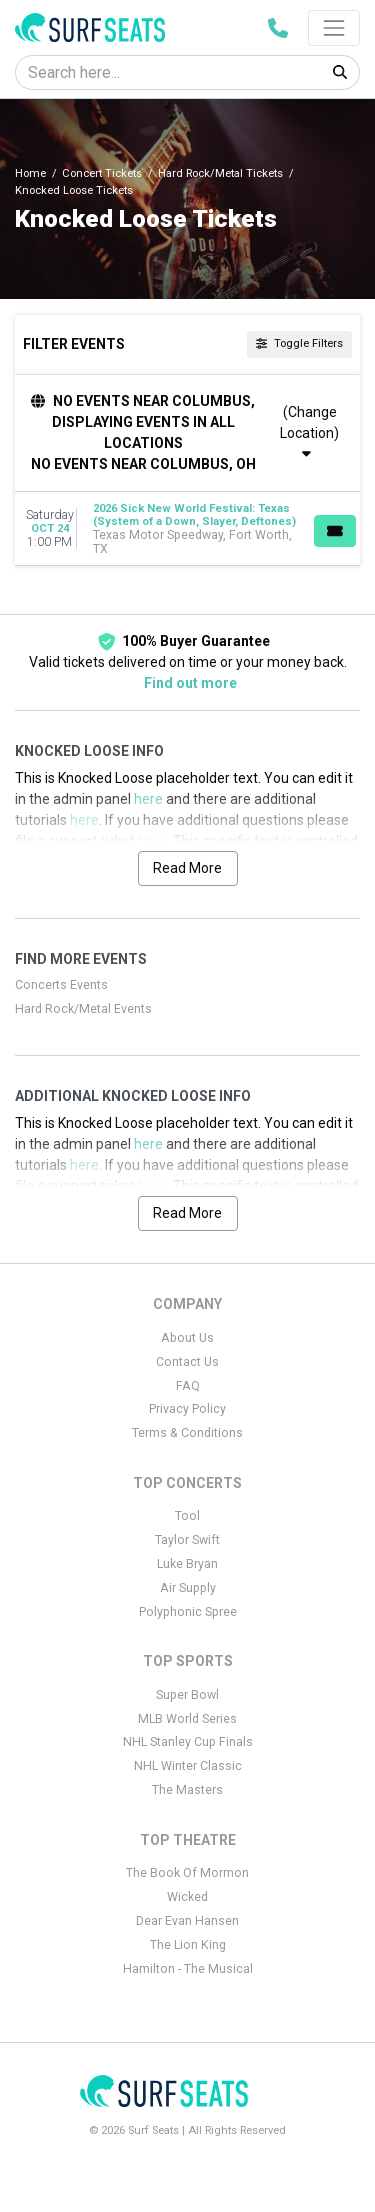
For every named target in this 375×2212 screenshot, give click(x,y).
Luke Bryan (187, 1564)
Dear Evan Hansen (187, 1921)
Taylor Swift (187, 1540)
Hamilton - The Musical (188, 1969)
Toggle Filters (299, 343)
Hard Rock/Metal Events (83, 1009)
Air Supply (188, 1588)
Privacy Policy (187, 1409)
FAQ (188, 1386)
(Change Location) (309, 432)
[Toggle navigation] (334, 28)
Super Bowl (187, 1695)
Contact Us (187, 1362)
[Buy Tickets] (335, 531)
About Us (187, 1338)
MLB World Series (187, 1719)
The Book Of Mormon (187, 1873)
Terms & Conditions (187, 1433)
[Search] (168, 72)
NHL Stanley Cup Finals (188, 1742)
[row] (187, 529)
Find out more (190, 683)
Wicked (187, 1897)
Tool (187, 1516)
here (148, 799)
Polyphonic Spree (188, 1612)
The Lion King (188, 1945)
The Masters (187, 1790)
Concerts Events (61, 985)
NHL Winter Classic (188, 1766)
